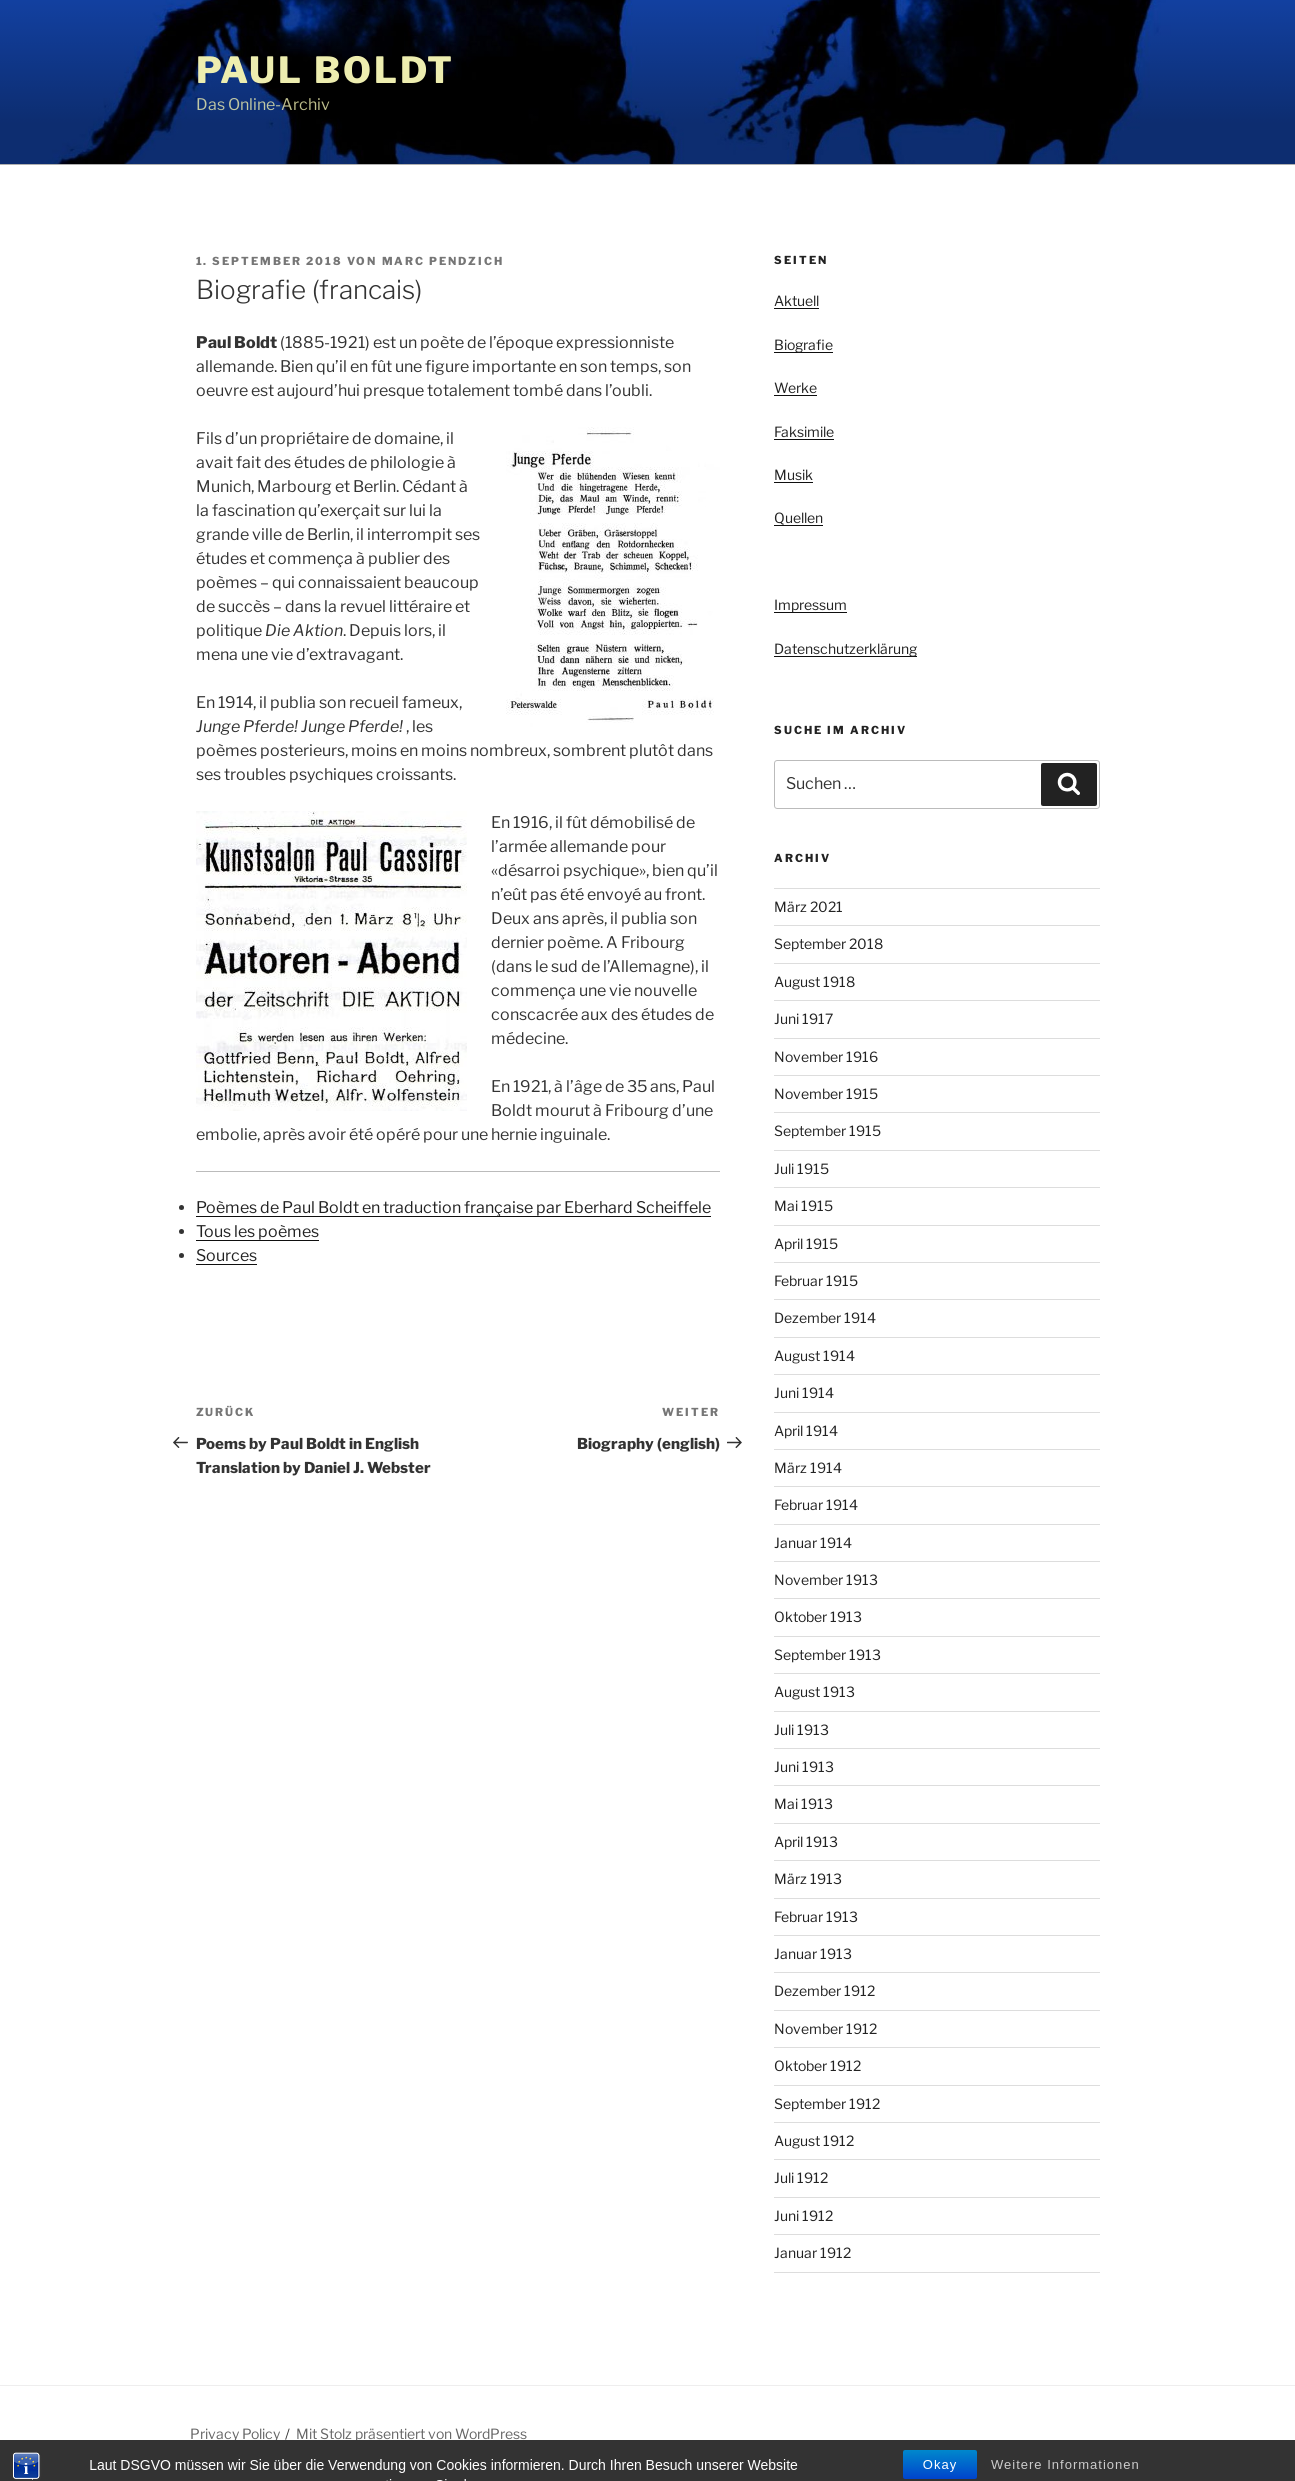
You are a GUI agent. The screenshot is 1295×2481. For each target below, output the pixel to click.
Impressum (810, 604)
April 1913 (806, 1841)
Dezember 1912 (824, 1990)
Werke (795, 387)
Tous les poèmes (257, 1231)
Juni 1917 (803, 1018)
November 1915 (826, 1093)
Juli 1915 (801, 1168)
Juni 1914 (804, 1392)
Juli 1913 (801, 1729)
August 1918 (814, 981)
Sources (226, 1255)
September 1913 (827, 1654)
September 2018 (828, 943)
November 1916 (826, 1056)
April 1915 (806, 1243)
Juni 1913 (804, 1766)
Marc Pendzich (443, 261)
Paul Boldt (326, 70)
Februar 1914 (816, 1504)
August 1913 (814, 1691)
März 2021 (808, 906)
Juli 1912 (801, 2177)
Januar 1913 (813, 1953)
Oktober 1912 (817, 2065)
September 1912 (827, 2103)
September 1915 (827, 1130)
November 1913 (826, 1579)
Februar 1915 (816, 1280)
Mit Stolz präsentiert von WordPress (411, 2433)
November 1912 (825, 2028)
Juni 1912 (803, 2215)
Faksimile (804, 431)
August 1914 (814, 1355)
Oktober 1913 (818, 1616)
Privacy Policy (235, 2433)
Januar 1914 (813, 1542)
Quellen (798, 517)
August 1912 (814, 2140)
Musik (793, 474)
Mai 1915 (803, 1205)
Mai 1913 (803, 1803)
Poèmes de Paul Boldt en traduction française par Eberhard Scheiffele (453, 1207)
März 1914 (808, 1467)
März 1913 (808, 1878)
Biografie (803, 344)
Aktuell (796, 300)
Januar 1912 (812, 2252)
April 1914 (806, 1430)
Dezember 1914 (825, 1317)
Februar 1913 (816, 1916)
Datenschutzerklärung (845, 648)
